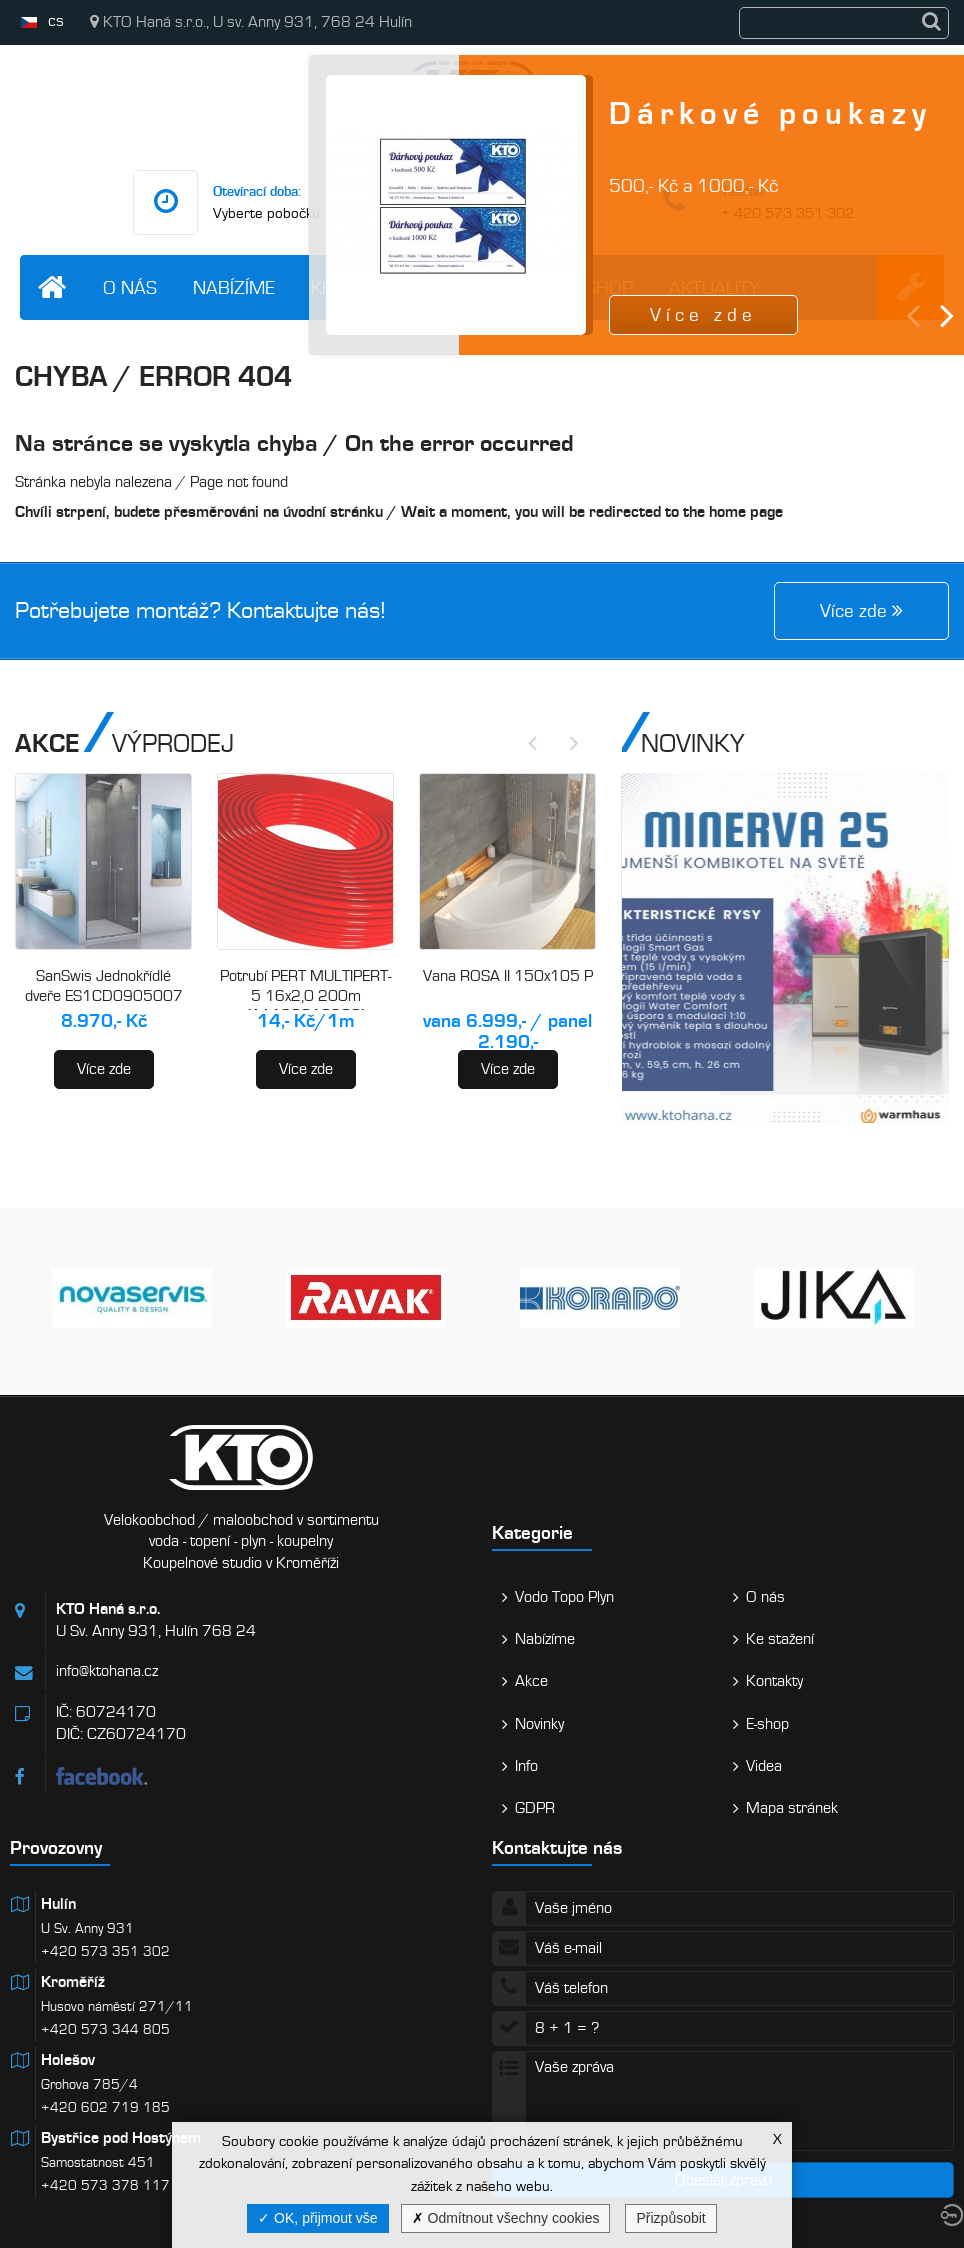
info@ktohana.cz (535, 213)
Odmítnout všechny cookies (506, 2218)
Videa (764, 1766)
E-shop (602, 287)
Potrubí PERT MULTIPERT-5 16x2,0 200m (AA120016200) (305, 995)
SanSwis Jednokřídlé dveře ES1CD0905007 (104, 986)
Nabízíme (234, 287)
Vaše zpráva (723, 2101)
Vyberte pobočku (266, 213)
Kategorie (532, 1532)
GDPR (535, 1808)
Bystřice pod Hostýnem (121, 2138)
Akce (531, 1681)
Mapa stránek (792, 1808)
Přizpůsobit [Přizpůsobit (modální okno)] (670, 2218)
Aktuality (714, 287)
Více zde (104, 1069)
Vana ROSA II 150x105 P (508, 976)
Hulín (58, 1904)
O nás (130, 287)
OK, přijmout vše (317, 2218)
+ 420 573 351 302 (787, 213)
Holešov (68, 2060)
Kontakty (489, 287)
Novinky (539, 1724)
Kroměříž (73, 1982)
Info (526, 1766)
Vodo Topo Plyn (564, 1597)
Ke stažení (359, 287)
